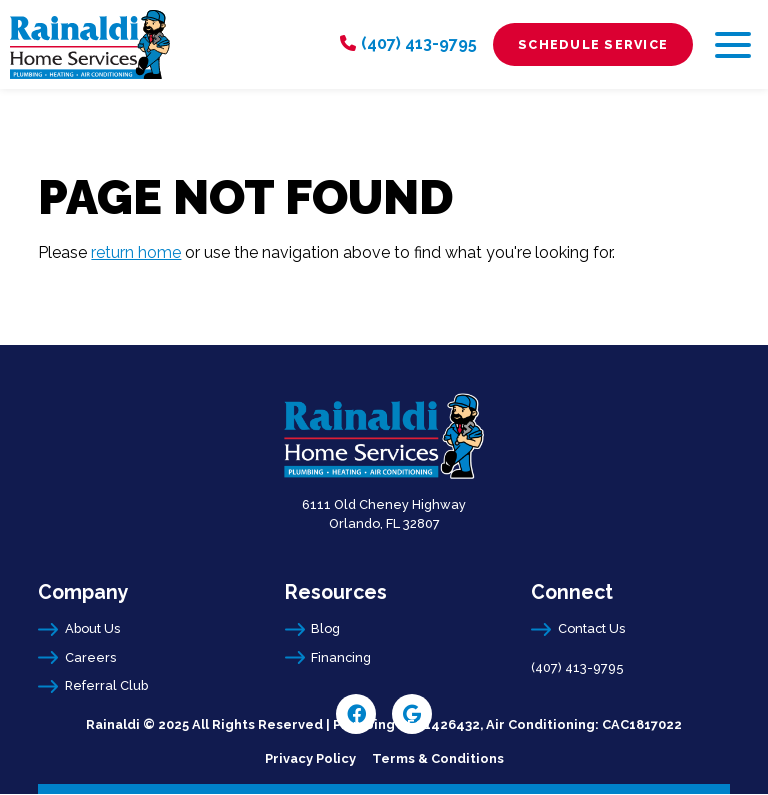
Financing (341, 657)
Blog (325, 628)
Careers (90, 657)
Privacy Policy (310, 758)
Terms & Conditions (438, 758)
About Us (92, 628)
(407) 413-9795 (419, 43)
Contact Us (591, 628)
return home (136, 252)
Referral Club (106, 685)
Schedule (593, 44)
